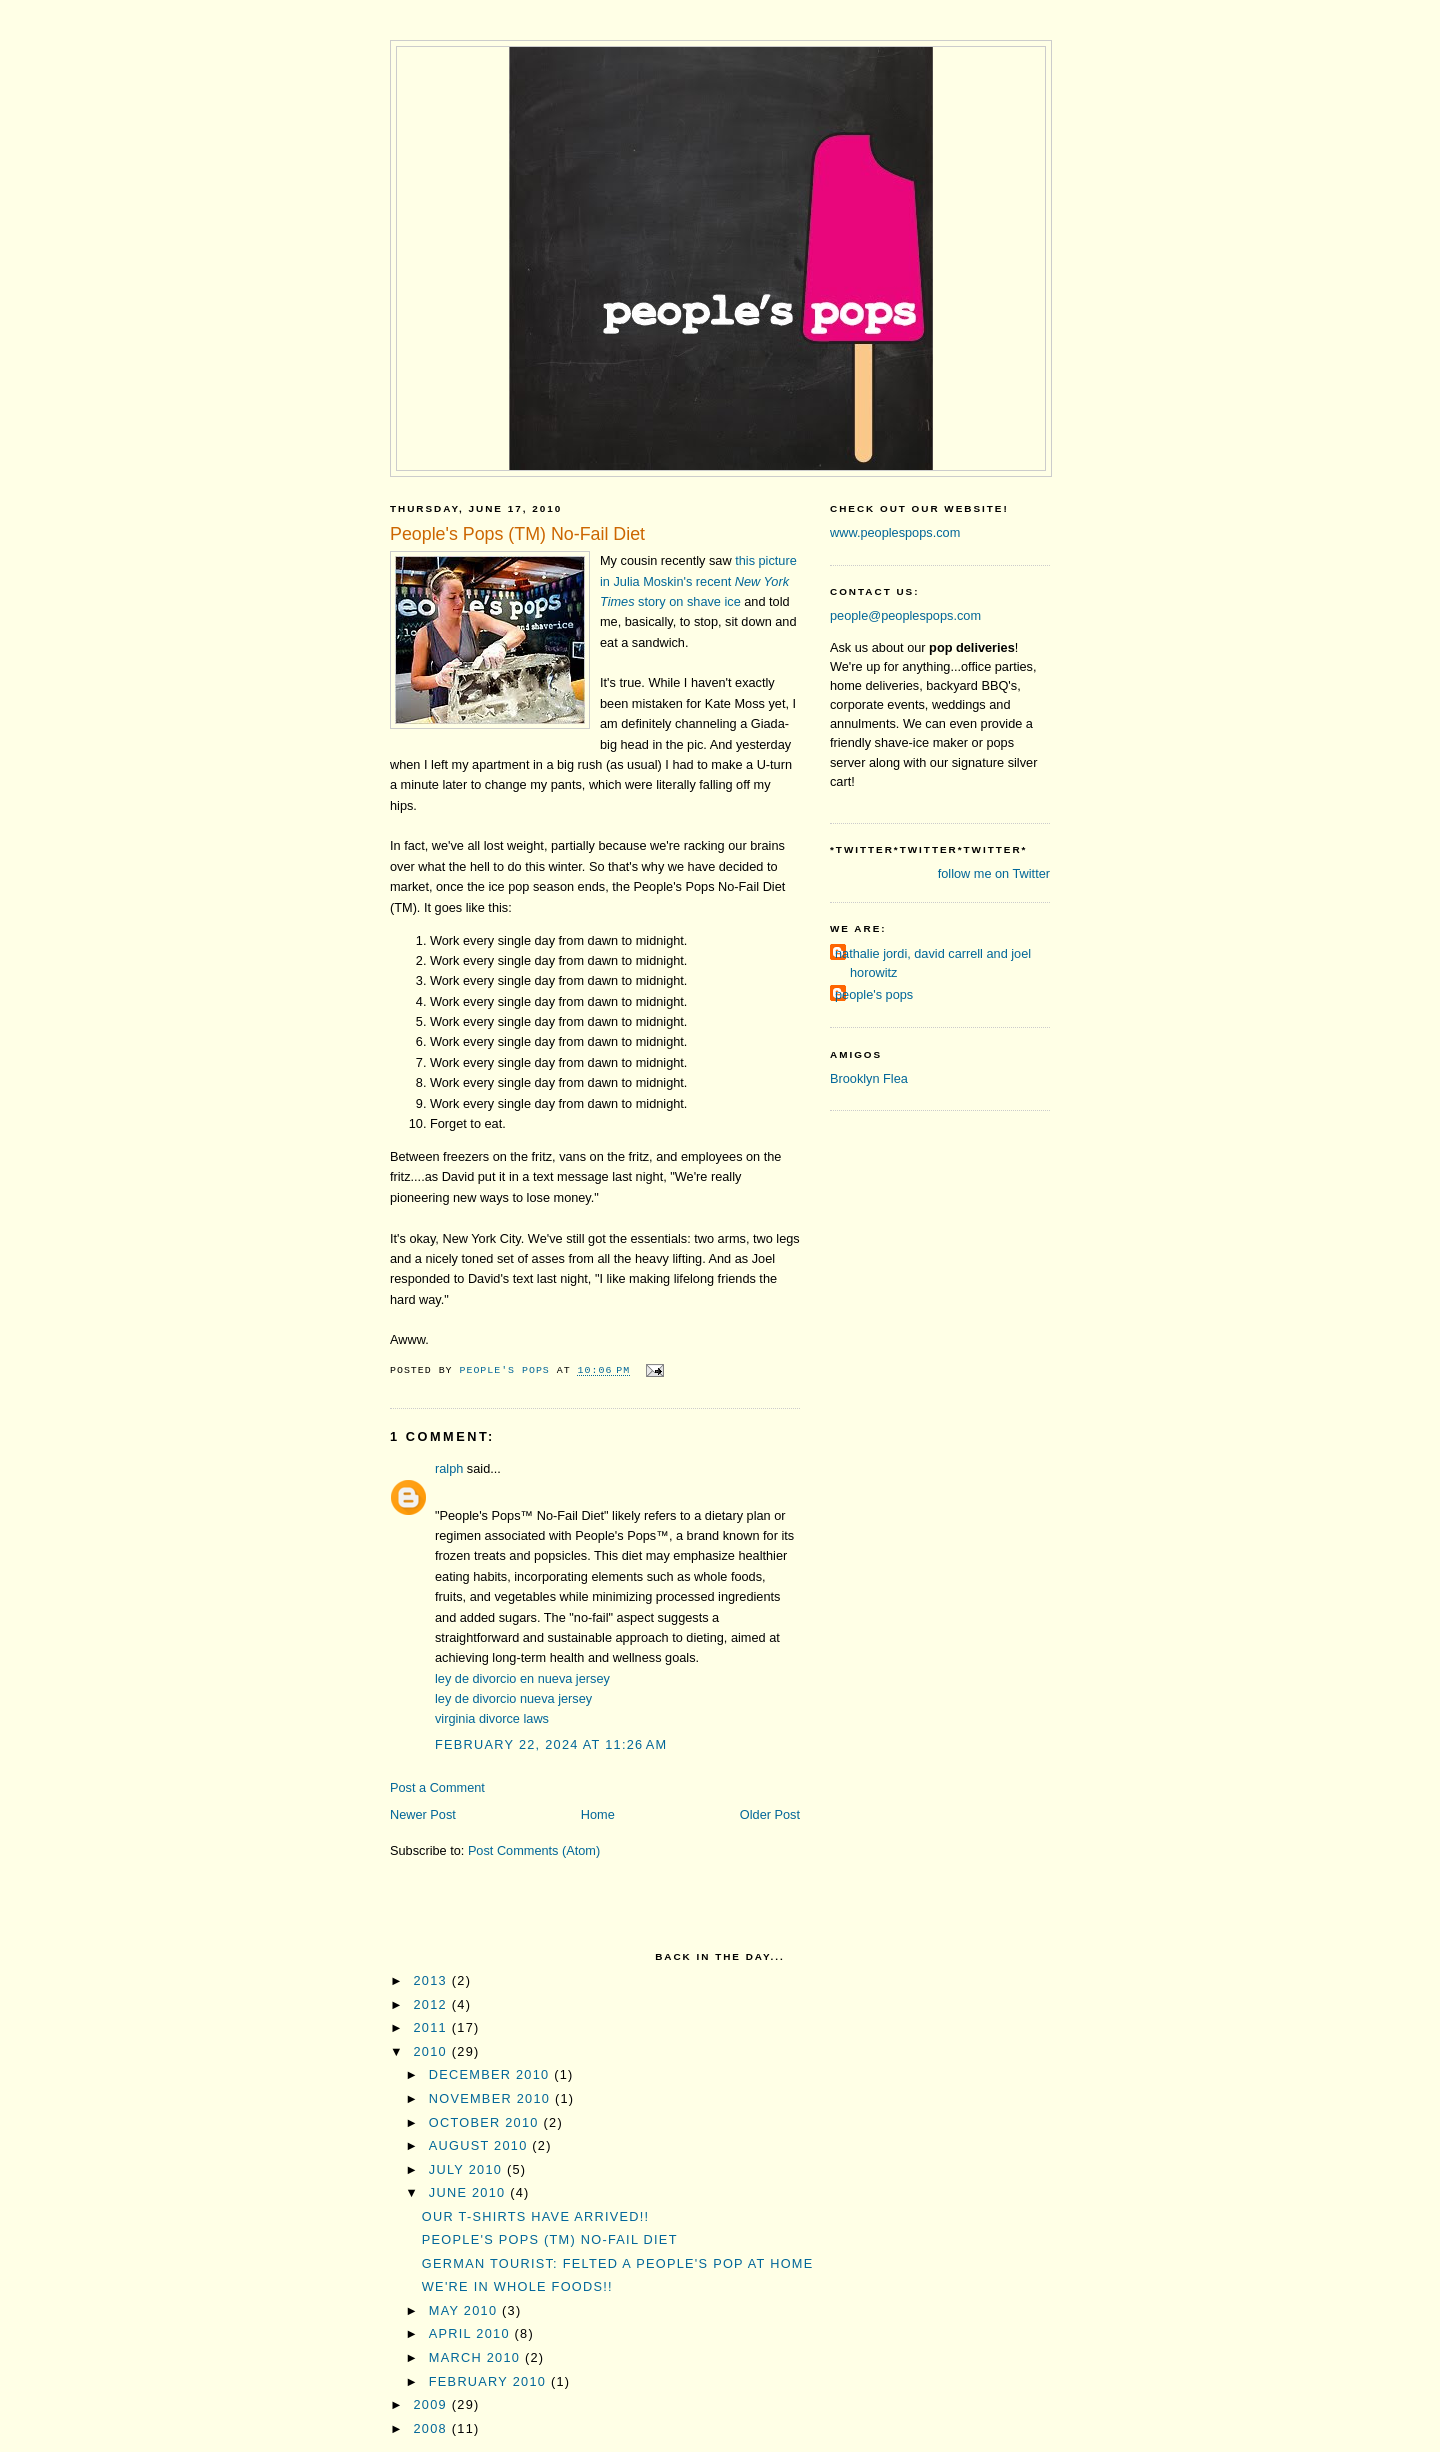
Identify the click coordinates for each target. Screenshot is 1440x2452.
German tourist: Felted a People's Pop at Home (618, 2263)
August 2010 (481, 2145)
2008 (433, 2428)
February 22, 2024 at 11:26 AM (551, 1744)
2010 (433, 2051)
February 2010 (490, 2381)
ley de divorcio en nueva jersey (522, 1678)
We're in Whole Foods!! (517, 2286)
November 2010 (492, 2098)
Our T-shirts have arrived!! (536, 2216)
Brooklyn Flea (869, 1078)
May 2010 (465, 2310)
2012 (433, 2004)
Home (598, 1814)
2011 (433, 2027)
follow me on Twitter (994, 873)
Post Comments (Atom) (534, 1850)
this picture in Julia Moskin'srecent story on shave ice (698, 581)
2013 (433, 1980)
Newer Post (423, 1814)
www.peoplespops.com (895, 532)
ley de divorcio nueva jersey (513, 1698)
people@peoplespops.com (905, 615)
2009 (433, 2404)
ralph (449, 1468)
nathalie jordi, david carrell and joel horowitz (933, 963)
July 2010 (468, 2169)
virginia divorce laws (492, 1718)
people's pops (874, 994)
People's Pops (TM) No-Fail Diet (550, 2239)
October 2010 (486, 2122)
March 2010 (477, 2357)
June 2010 (469, 2192)
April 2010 (472, 2333)
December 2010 (491, 2074)
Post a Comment (437, 1787)
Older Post (770, 1814)
